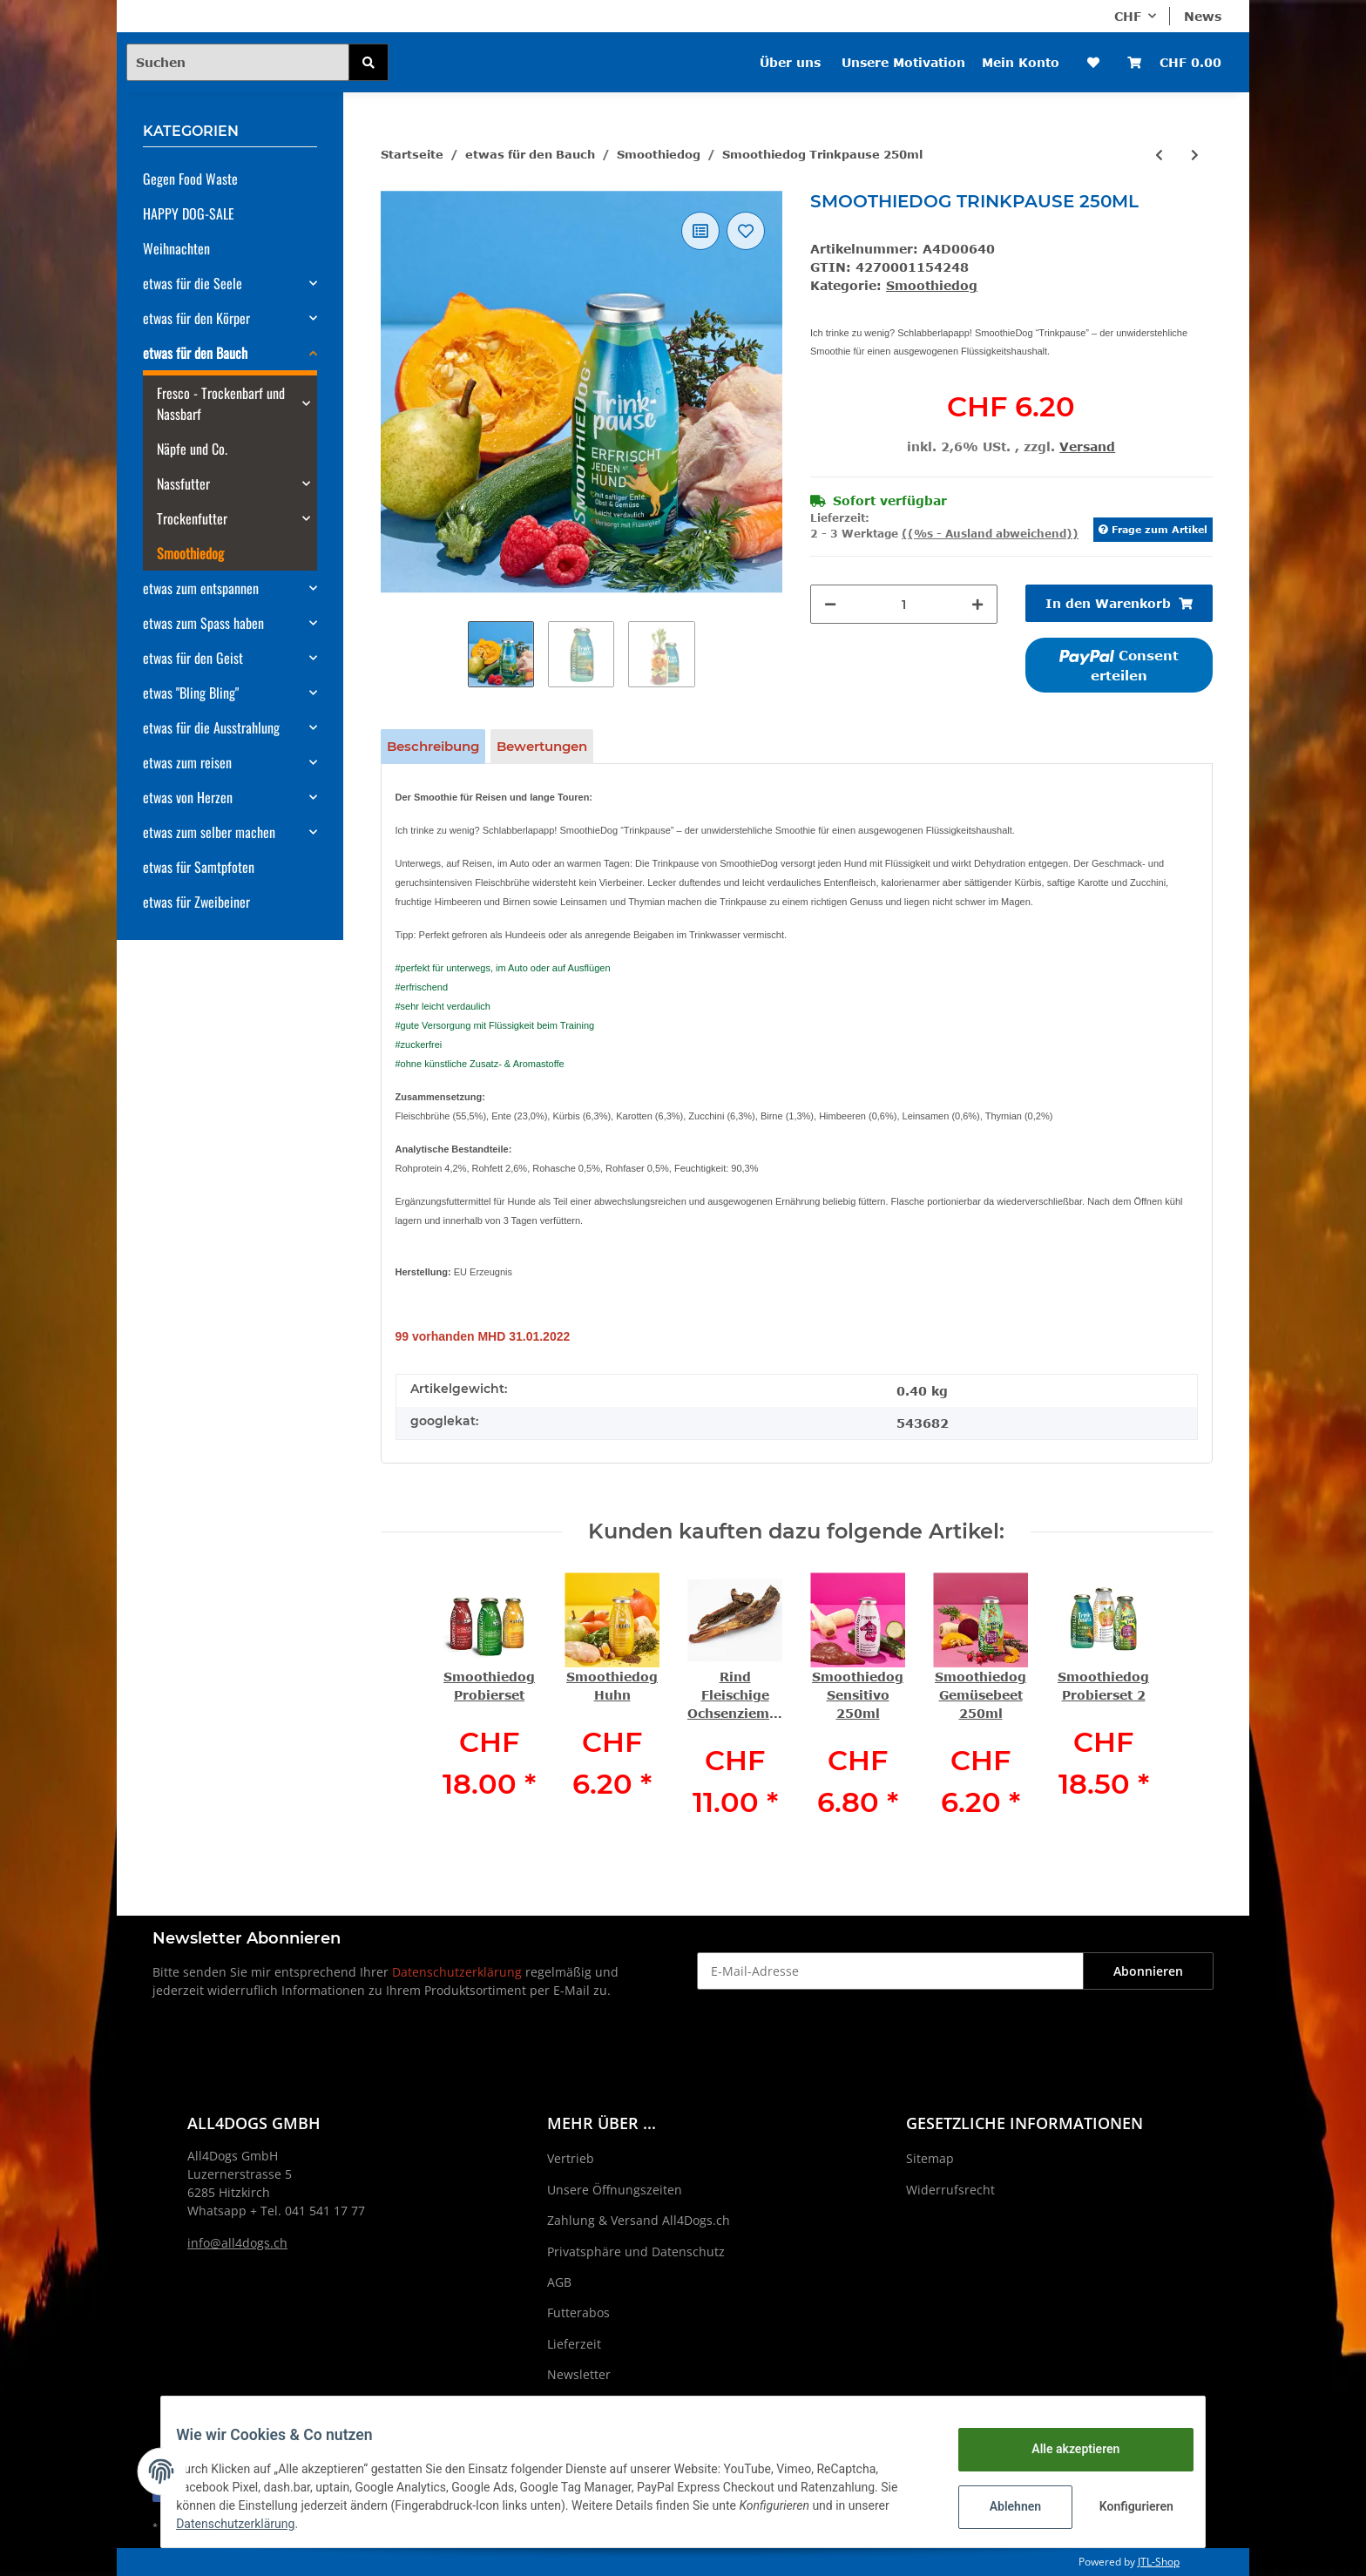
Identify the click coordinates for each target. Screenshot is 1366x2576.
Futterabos (578, 2312)
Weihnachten (176, 248)
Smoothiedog (931, 285)
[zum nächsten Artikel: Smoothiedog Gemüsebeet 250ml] (1195, 154)
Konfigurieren (1125, 2506)
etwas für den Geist (193, 657)
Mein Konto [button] (1020, 62)
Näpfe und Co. (192, 448)
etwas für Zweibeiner (196, 901)
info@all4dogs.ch (237, 2243)
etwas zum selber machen (209, 831)
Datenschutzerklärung (457, 1972)
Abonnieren (1148, 1971)
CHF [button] (1127, 16)
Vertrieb (570, 2158)
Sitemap (930, 2158)
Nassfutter (183, 483)
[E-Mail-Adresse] (890, 1971)
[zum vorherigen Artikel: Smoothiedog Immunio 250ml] (1159, 154)
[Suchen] (237, 62)
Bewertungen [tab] (542, 746)
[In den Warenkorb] (1119, 603)
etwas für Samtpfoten (198, 866)
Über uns (790, 62)
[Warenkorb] (1174, 62)
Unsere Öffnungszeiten (614, 2189)
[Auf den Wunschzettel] (746, 231)
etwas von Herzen (188, 797)
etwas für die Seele (192, 283)
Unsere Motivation (903, 62)
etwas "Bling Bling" (191, 692)
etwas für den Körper (196, 318)
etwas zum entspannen (201, 588)
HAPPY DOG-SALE (188, 213)
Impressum (580, 2405)
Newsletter (579, 2374)
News (1202, 16)
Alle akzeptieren (1062, 2449)
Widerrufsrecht (950, 2189)
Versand (1087, 446)
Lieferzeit (574, 2344)
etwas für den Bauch (195, 352)
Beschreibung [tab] (433, 746)
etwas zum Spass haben (203, 622)
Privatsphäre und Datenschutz (636, 2251)
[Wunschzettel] (1093, 62)
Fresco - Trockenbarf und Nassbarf (221, 403)
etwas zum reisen (187, 762)
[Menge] (904, 604)
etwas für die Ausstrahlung (211, 727)
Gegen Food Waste (190, 178)
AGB (559, 2282)
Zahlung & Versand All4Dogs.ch (638, 2220)
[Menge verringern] (830, 604)
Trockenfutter (192, 518)
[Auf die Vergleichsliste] (700, 231)
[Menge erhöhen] (977, 604)
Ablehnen (1002, 2506)
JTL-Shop (1159, 2561)
